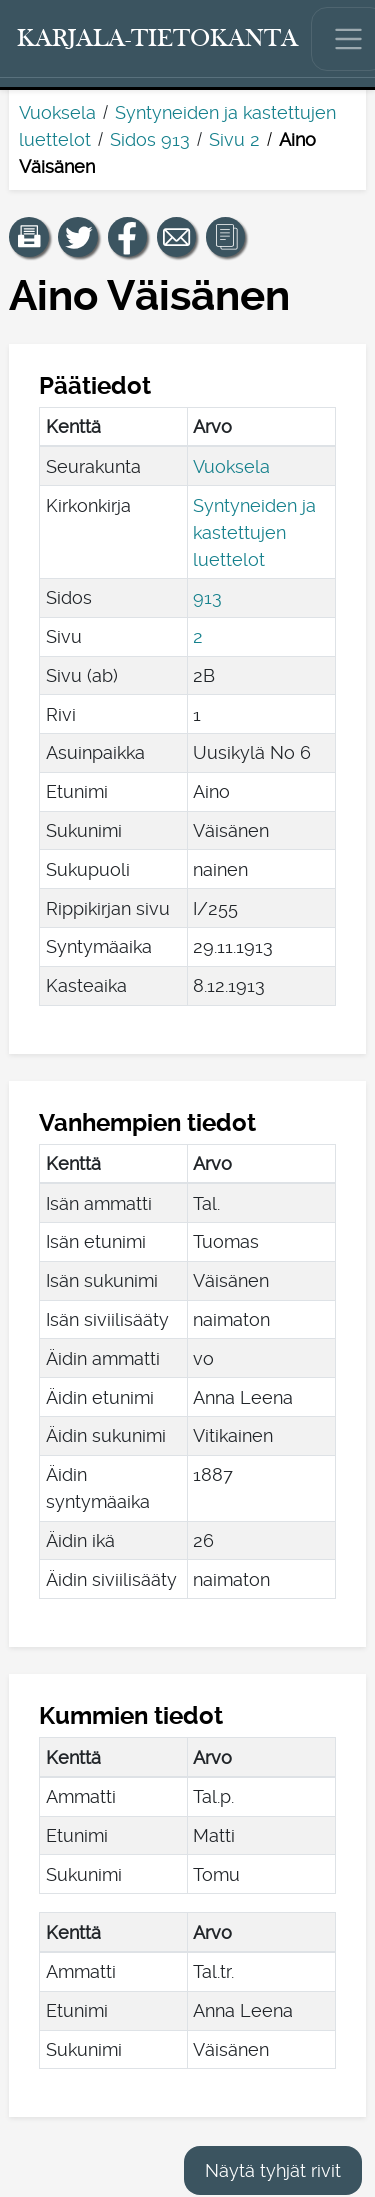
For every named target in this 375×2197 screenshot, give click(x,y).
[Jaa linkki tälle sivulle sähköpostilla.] (177, 237)
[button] (29, 237)
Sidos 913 (150, 139)
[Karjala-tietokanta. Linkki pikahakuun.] (158, 39)
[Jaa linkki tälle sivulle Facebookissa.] (128, 237)
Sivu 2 (234, 139)
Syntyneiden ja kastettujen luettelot (254, 532)
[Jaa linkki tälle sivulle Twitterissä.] (78, 237)
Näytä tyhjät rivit (273, 2170)
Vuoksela (57, 112)
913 (207, 597)
